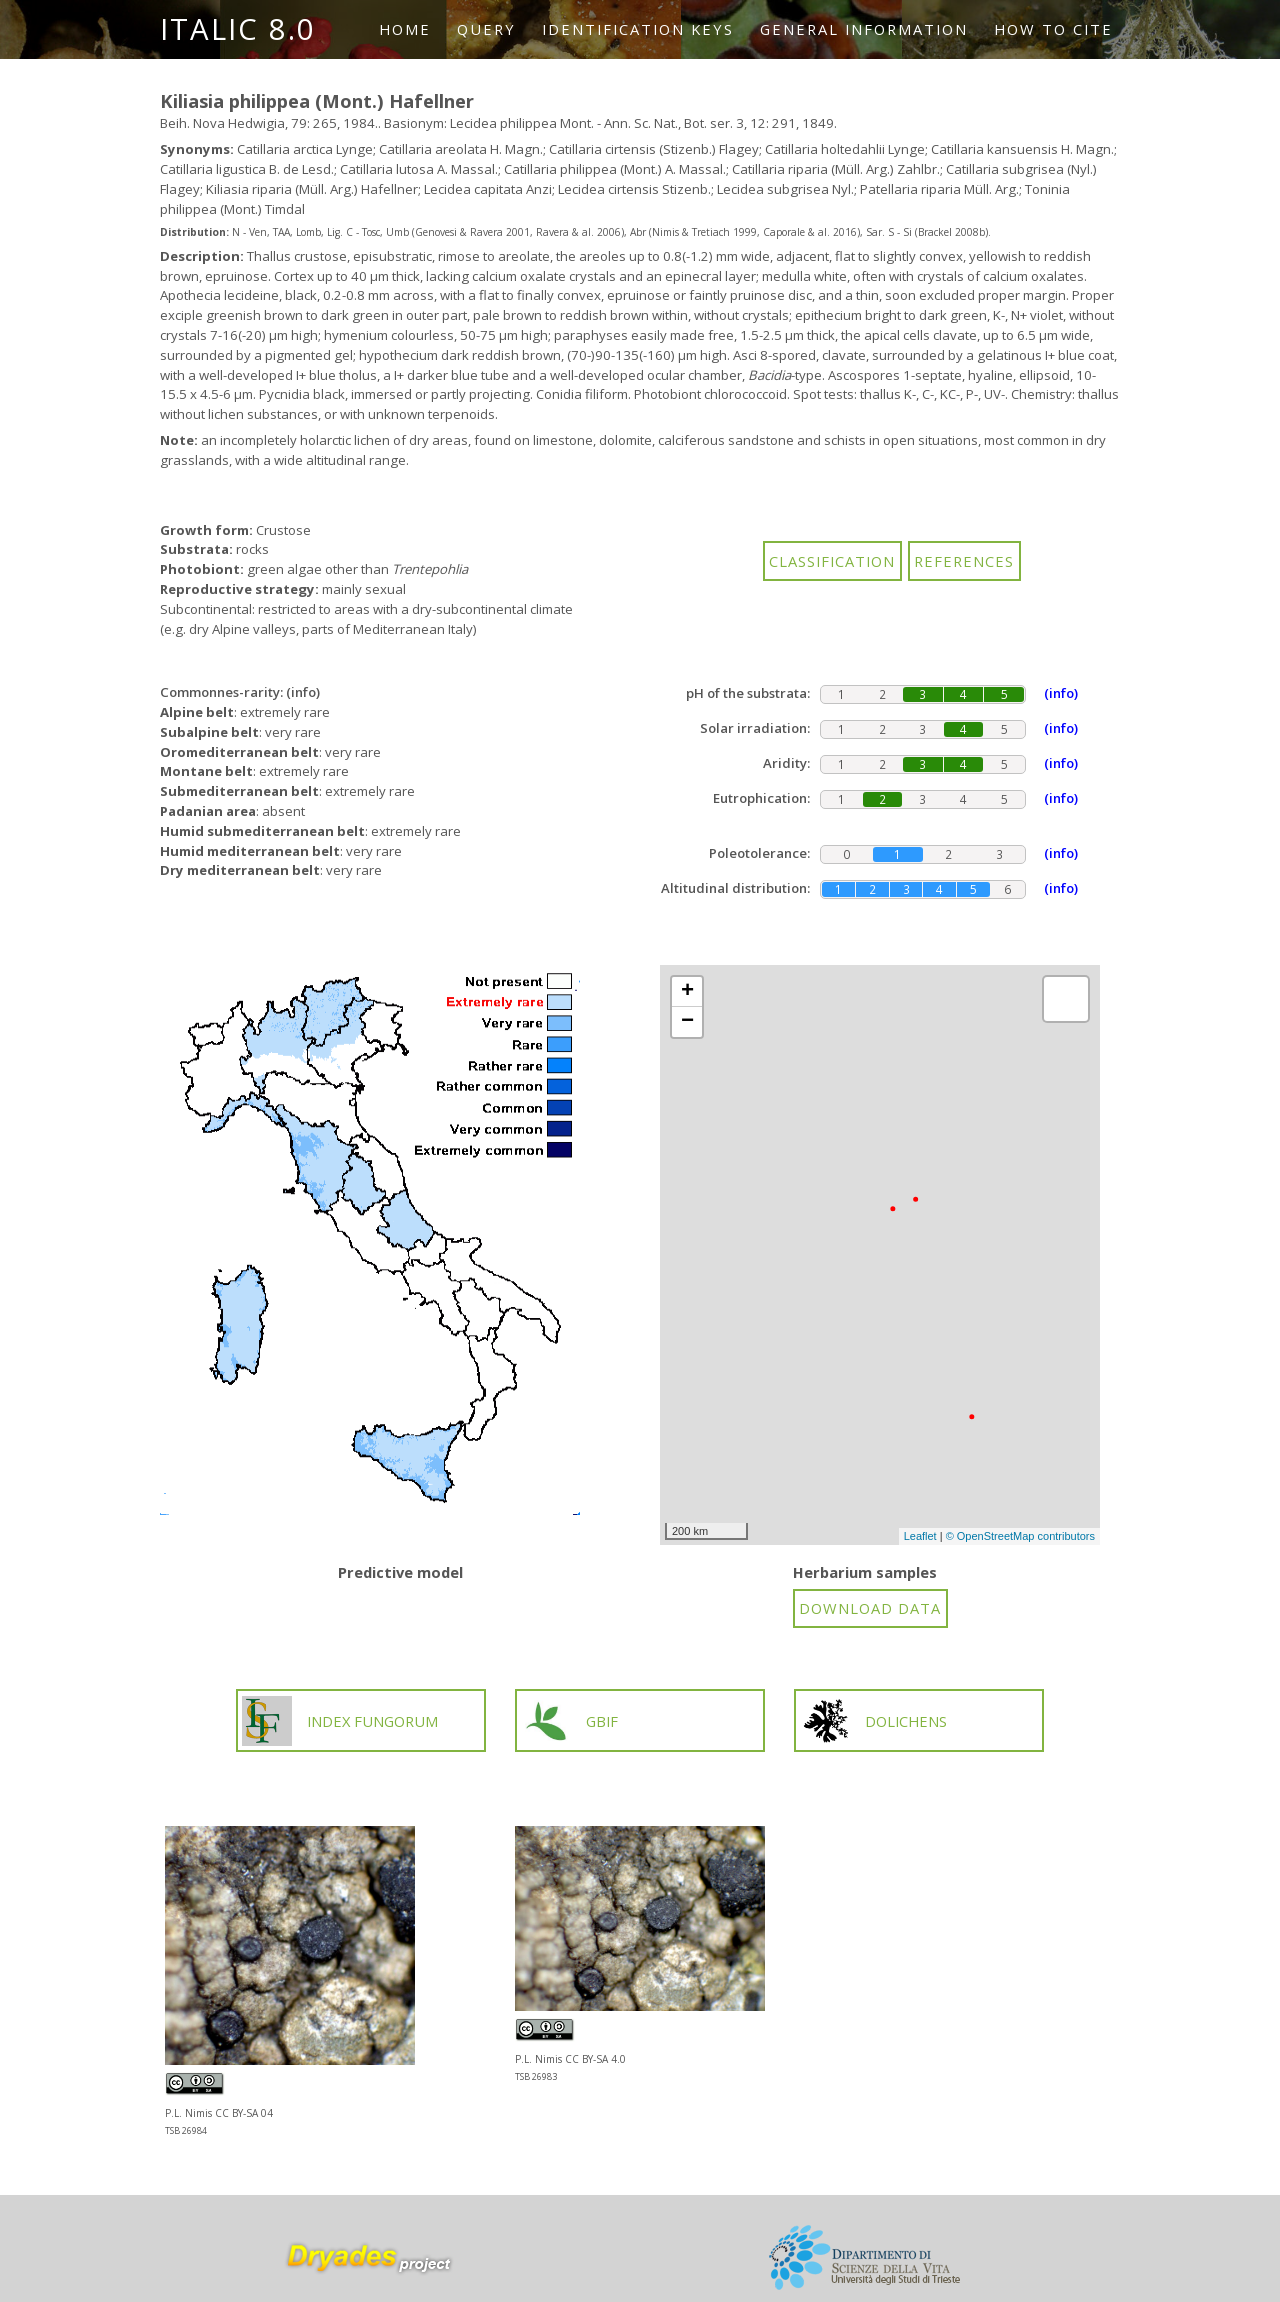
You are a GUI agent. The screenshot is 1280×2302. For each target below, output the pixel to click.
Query (486, 29)
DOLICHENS (874, 1721)
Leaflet (920, 1536)
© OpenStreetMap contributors (1020, 1536)
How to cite (1053, 29)
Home (405, 29)
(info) (303, 692)
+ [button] (687, 992)
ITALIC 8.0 (238, 29)
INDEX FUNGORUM (340, 1721)
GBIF (569, 1721)
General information (864, 29)
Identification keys (638, 29)
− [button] (687, 1022)
